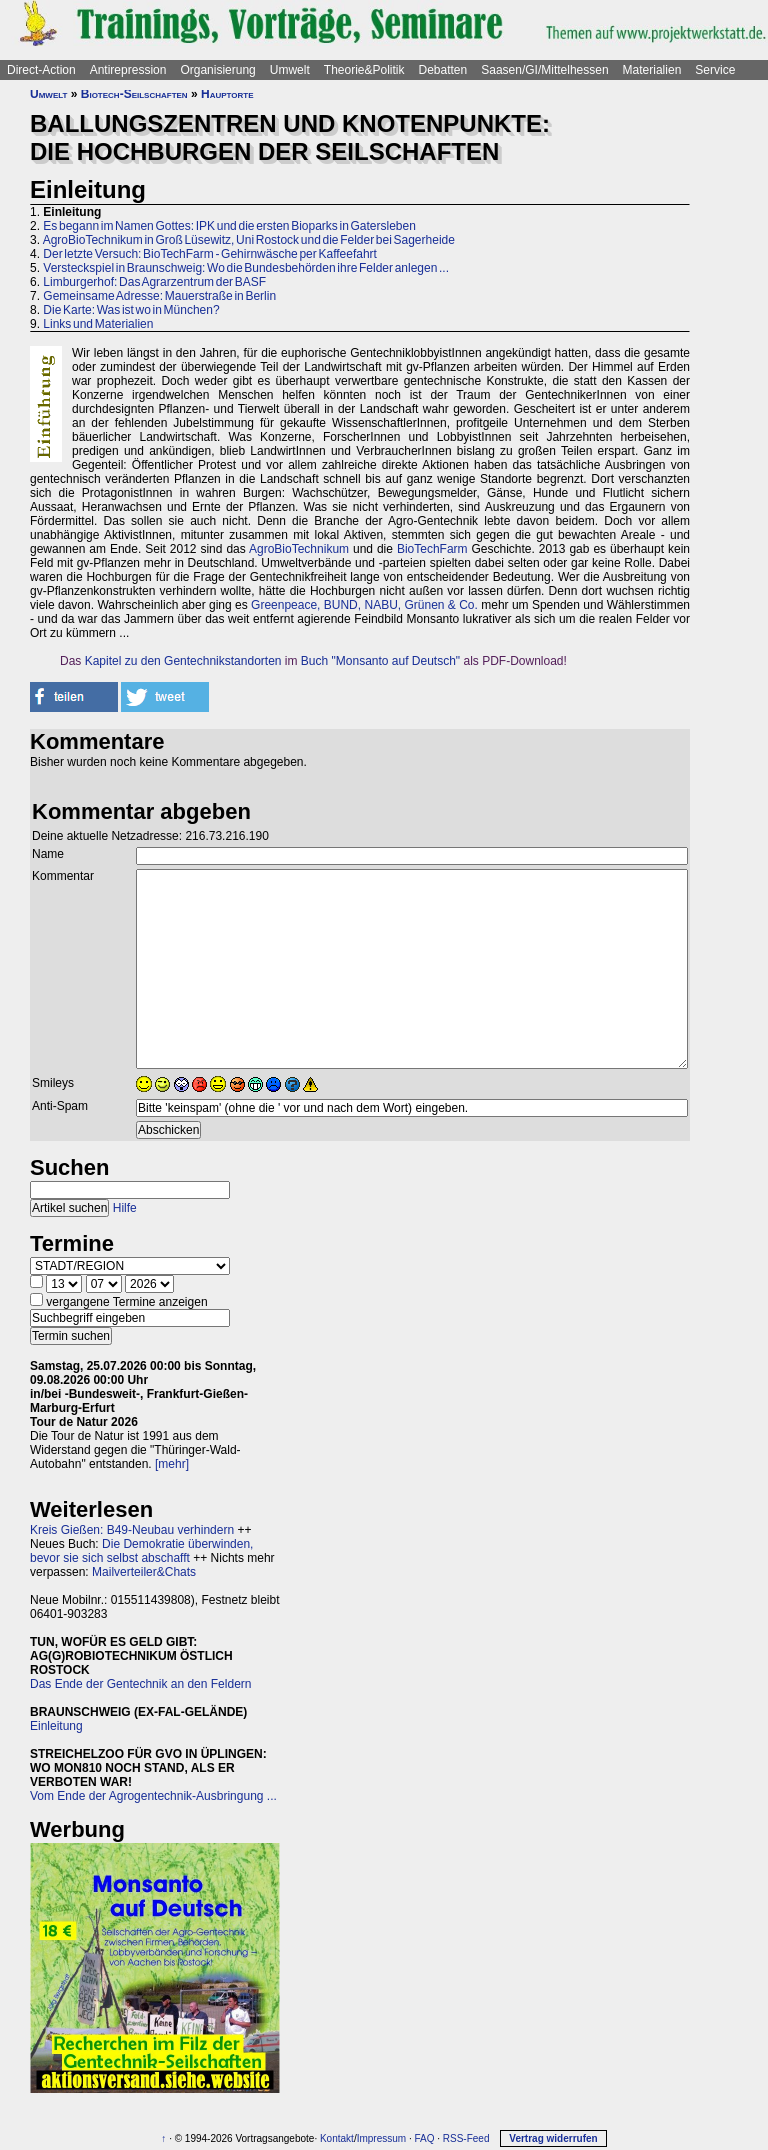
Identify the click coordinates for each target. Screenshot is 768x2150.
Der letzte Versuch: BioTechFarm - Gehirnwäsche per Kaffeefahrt (210, 254)
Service (715, 70)
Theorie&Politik (364, 70)
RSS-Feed (466, 2138)
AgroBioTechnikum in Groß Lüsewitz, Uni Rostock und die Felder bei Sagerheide (249, 240)
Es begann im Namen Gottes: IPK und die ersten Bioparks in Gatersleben (229, 226)
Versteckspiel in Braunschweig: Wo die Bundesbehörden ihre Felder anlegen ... (246, 268)
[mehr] (172, 1464)
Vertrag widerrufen (553, 2138)
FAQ (424, 2138)
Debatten (443, 70)
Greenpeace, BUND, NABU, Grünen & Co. (364, 605)
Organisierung (217, 70)
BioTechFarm (432, 549)
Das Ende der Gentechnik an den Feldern (140, 1684)
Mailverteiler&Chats (144, 1572)
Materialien (652, 70)
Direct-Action (41, 70)
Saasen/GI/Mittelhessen (544, 70)
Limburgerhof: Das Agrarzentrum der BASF (154, 282)
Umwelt (290, 70)
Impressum (381, 2138)
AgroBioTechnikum (299, 549)
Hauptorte (227, 94)
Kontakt (337, 2138)
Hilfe (125, 1208)
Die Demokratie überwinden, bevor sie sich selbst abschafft (141, 1551)
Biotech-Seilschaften (134, 94)
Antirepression (128, 70)
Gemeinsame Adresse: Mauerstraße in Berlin (159, 296)
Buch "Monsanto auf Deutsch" (380, 661)
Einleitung (56, 1726)
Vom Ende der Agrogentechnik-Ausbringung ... (153, 1796)
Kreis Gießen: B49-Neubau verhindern (132, 1530)
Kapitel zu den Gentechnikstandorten (183, 661)
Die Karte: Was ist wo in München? (131, 310)
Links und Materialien (98, 324)
